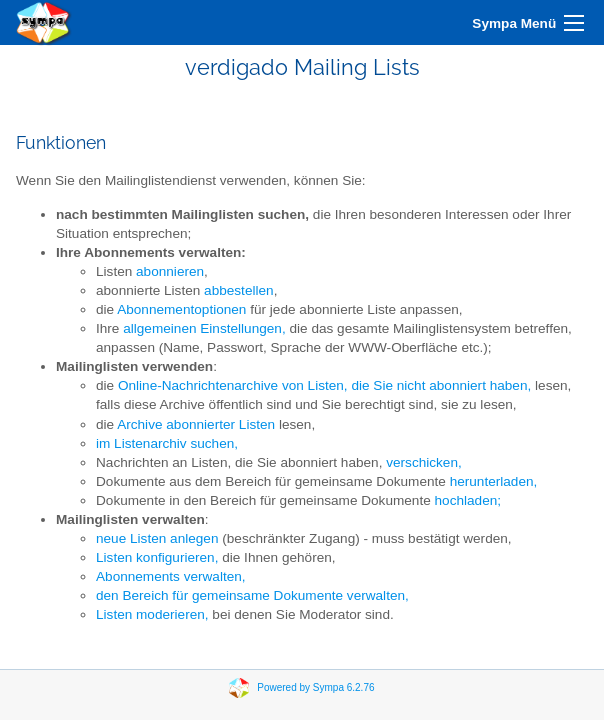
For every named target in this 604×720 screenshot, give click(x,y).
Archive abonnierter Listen (196, 424)
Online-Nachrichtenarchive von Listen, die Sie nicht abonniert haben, (324, 385)
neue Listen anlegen (157, 538)
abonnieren (170, 271)
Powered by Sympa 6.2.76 (315, 687)
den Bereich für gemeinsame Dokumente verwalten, (252, 595)
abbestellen (239, 290)
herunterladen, (494, 481)
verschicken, (424, 462)
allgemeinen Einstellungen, (204, 328)
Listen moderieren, (152, 614)
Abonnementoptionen (181, 309)
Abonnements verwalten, (171, 576)
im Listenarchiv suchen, (167, 443)
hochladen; (468, 500)
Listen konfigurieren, (157, 557)
